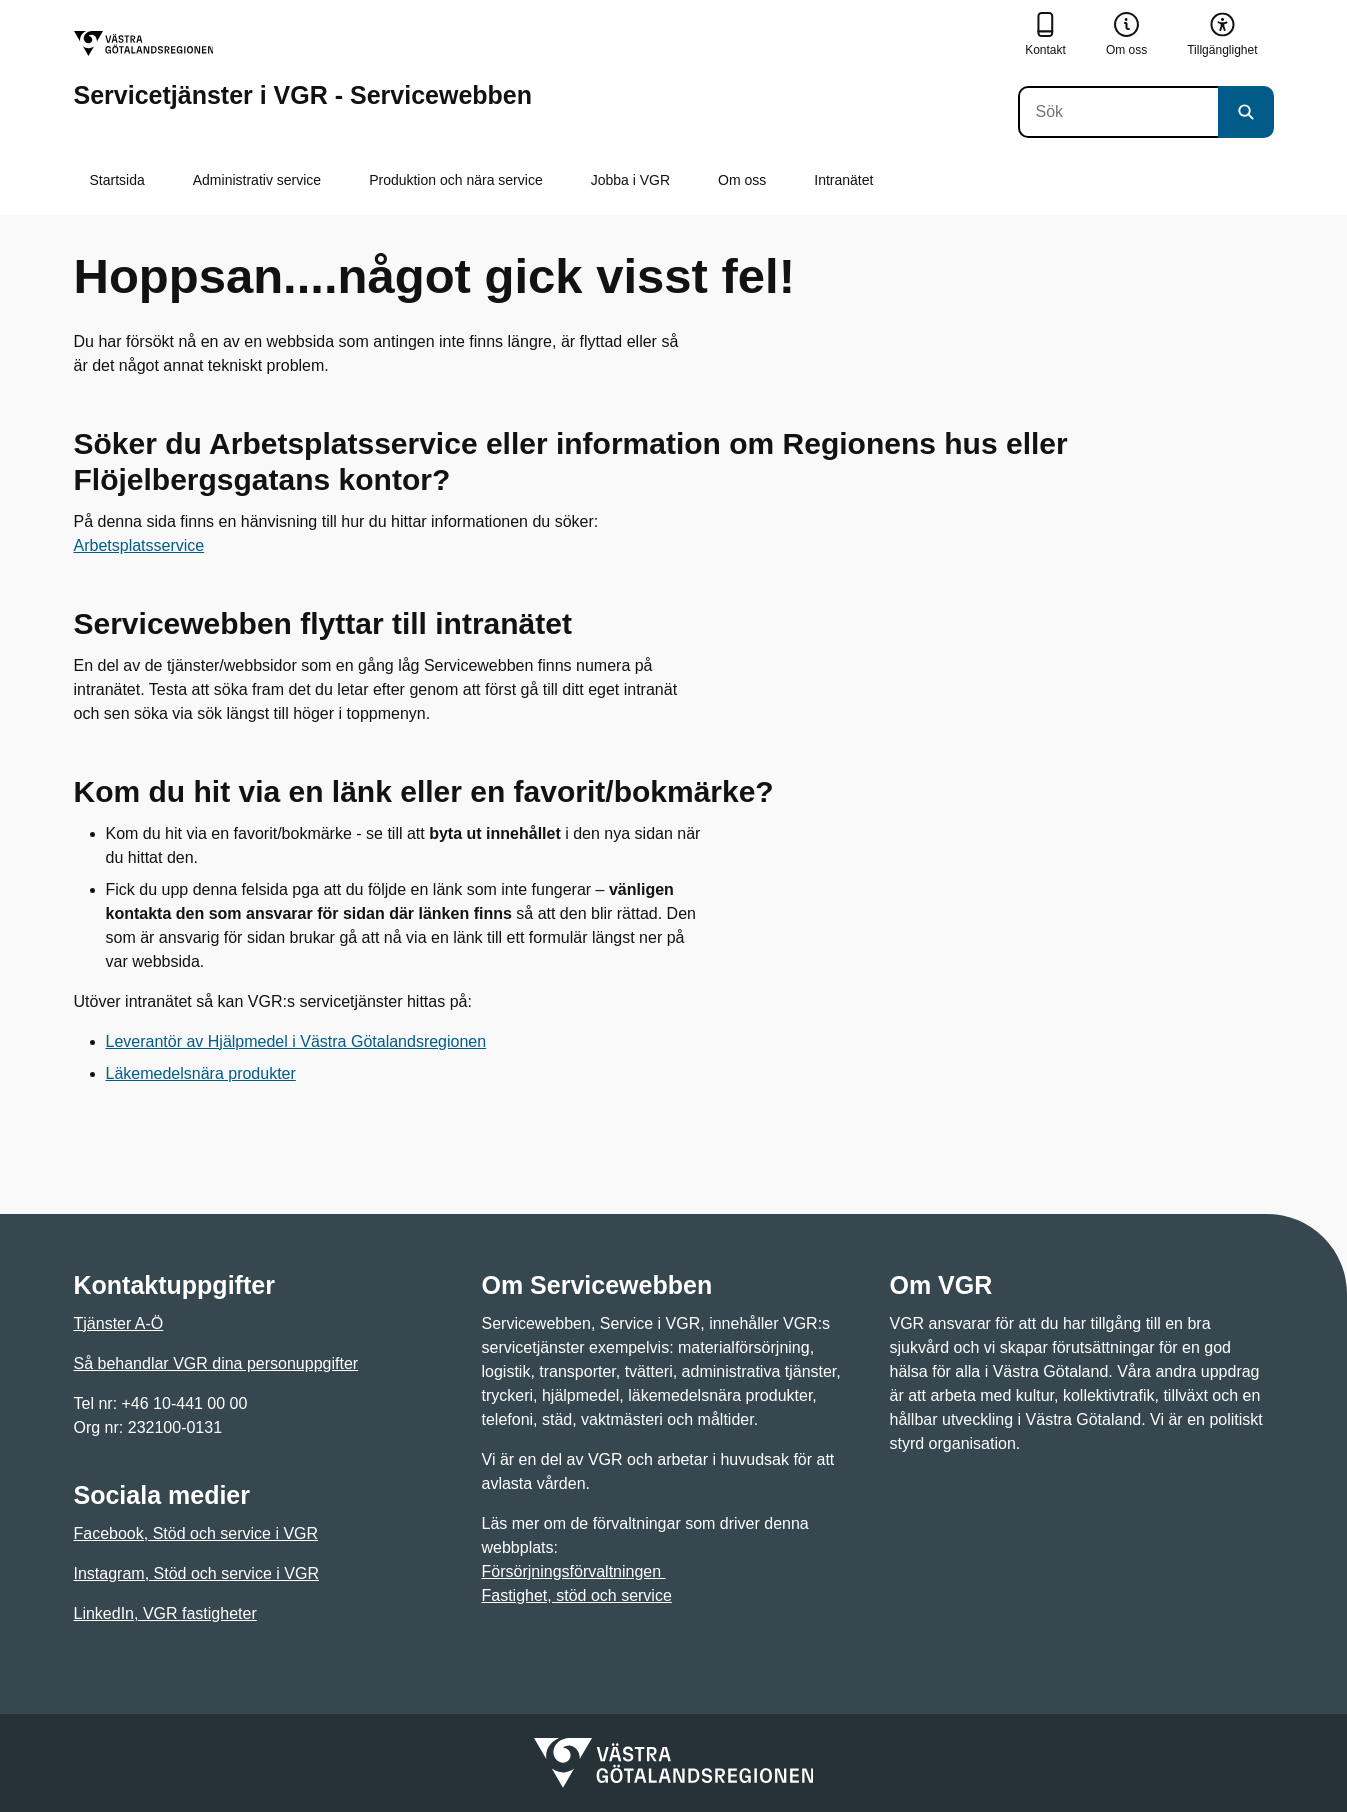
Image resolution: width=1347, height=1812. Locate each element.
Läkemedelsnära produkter (201, 1073)
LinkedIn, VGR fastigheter (165, 1613)
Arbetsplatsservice (139, 545)
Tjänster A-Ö (119, 1323)
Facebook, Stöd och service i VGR (196, 1533)
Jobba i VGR (630, 180)
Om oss (742, 180)
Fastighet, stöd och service (577, 1595)
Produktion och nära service (456, 180)
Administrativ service (257, 180)
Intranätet (843, 180)
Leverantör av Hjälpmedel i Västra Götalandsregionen (296, 1041)
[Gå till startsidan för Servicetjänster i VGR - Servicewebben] (303, 69)
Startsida (117, 180)
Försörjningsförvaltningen (574, 1571)
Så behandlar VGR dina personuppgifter (216, 1363)
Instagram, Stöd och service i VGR (196, 1573)
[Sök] (1118, 112)
